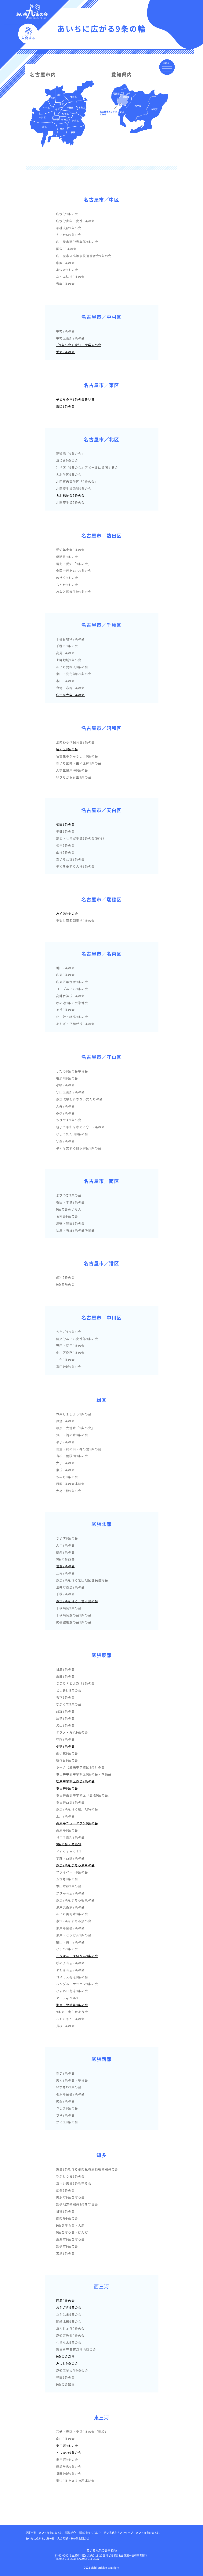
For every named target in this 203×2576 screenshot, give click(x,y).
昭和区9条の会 (67, 749)
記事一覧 (30, 2532)
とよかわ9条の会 (69, 2452)
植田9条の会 (65, 824)
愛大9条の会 (65, 352)
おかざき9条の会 (69, 2307)
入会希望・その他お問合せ (73, 2538)
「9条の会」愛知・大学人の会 (78, 345)
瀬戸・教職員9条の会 (72, 2005)
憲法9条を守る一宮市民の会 (77, 1601)
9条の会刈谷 (65, 2356)
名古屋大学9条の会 (70, 695)
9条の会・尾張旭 (69, 1844)
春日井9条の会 (67, 1788)
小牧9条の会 (65, 1746)
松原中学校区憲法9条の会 (75, 1781)
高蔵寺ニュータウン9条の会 (77, 1823)
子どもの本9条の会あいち (75, 399)
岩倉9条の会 (65, 1566)
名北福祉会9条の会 (70, 495)
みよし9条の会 (67, 2363)
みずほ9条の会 (67, 913)
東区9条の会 (65, 406)
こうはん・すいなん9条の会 (77, 1956)
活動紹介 (70, 2532)
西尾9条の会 (65, 2300)
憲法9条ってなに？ (89, 2532)
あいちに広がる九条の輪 (40, 2538)
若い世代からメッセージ (118, 2532)
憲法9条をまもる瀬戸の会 (75, 1865)
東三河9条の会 (67, 2445)
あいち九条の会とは (51, 2532)
